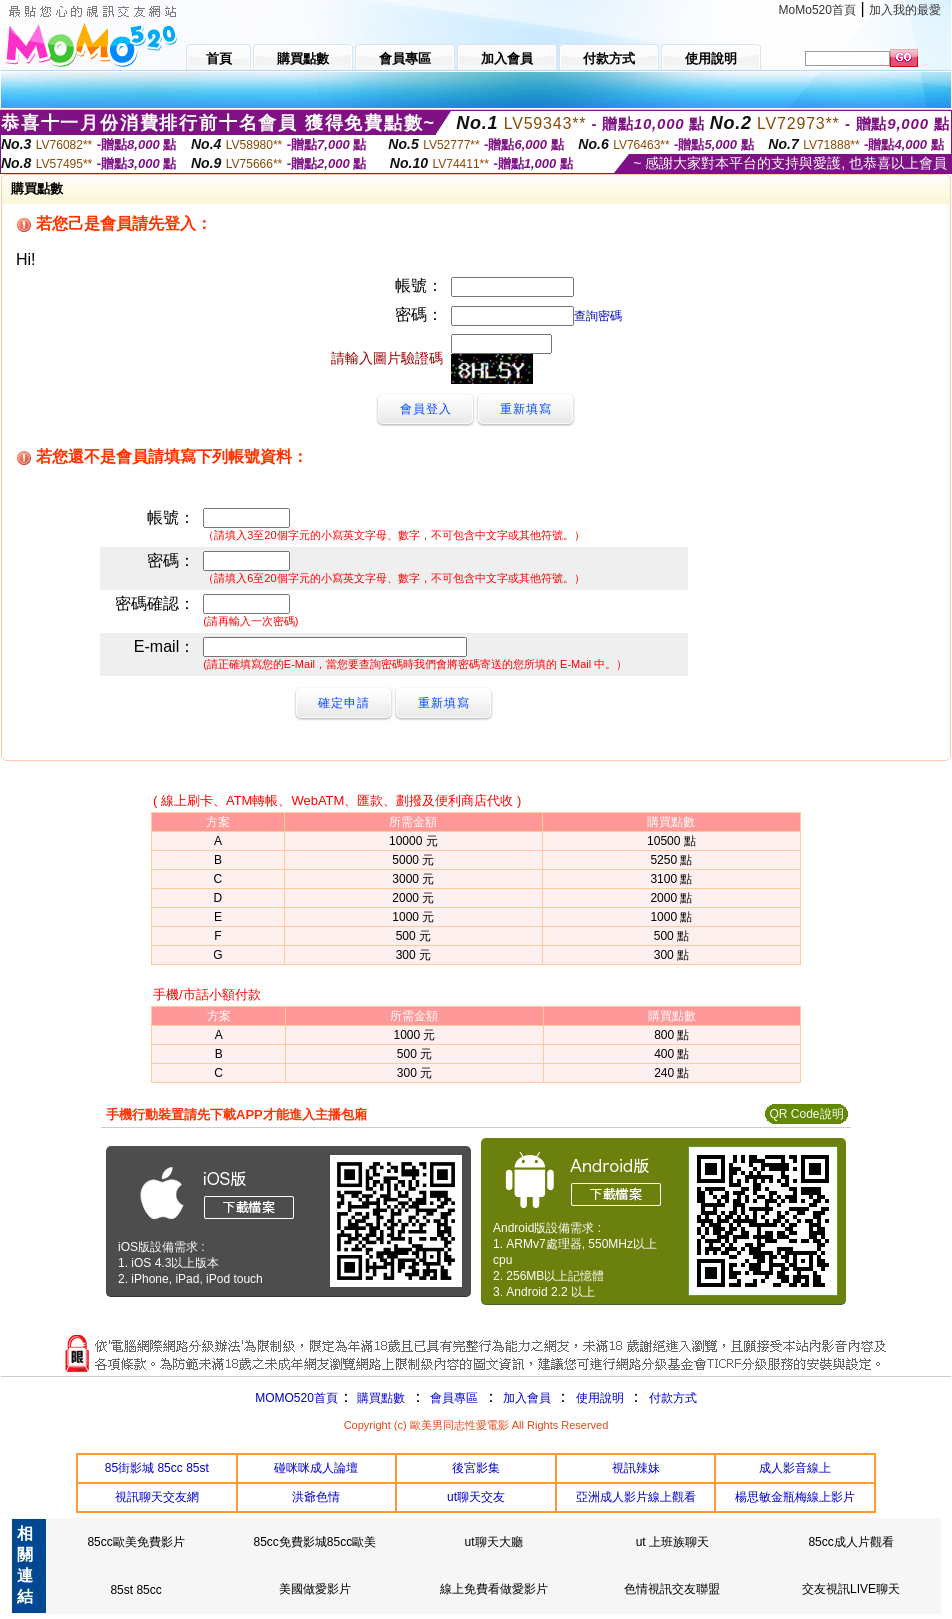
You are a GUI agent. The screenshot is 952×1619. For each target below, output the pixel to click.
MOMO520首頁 (296, 1398)
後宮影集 (476, 1468)
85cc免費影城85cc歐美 (314, 1542)
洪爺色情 (316, 1497)
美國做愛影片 (315, 1589)
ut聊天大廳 (494, 1542)
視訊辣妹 (636, 1468)
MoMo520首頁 (817, 10)
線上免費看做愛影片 (494, 1589)
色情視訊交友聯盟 (672, 1589)
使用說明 (600, 1398)
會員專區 (454, 1398)
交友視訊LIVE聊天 (851, 1589)
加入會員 (527, 1398)
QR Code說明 (806, 1114)
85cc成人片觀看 (850, 1542)
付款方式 (673, 1398)
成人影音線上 (795, 1468)
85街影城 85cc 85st (157, 1468)
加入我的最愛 (905, 10)
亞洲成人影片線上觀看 (636, 1497)
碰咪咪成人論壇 (316, 1468)
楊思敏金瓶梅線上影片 (795, 1497)
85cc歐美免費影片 (135, 1542)
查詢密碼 (598, 316)
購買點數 (379, 1398)
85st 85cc (135, 1590)
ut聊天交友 (476, 1497)
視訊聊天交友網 (157, 1497)
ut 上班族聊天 (672, 1542)
